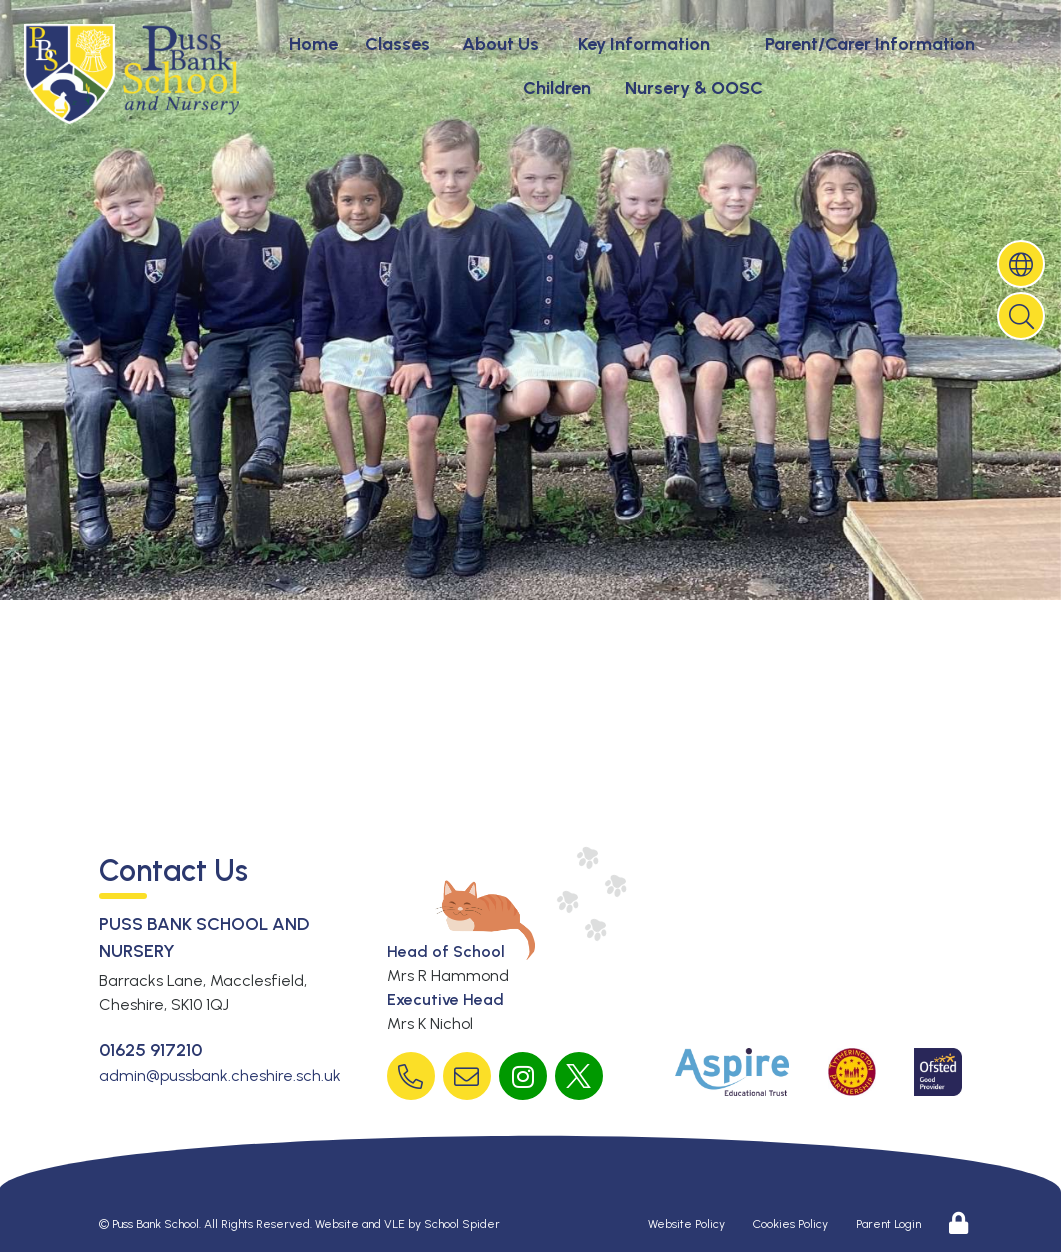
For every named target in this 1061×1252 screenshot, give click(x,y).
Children (557, 88)
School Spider (462, 1224)
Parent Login (888, 1224)
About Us (500, 44)
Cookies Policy (790, 1224)
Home (313, 44)
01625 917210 (150, 1050)
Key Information (644, 44)
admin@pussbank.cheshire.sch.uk (220, 1075)
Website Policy (686, 1224)
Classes (397, 44)
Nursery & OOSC (694, 88)
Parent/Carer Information (870, 44)
